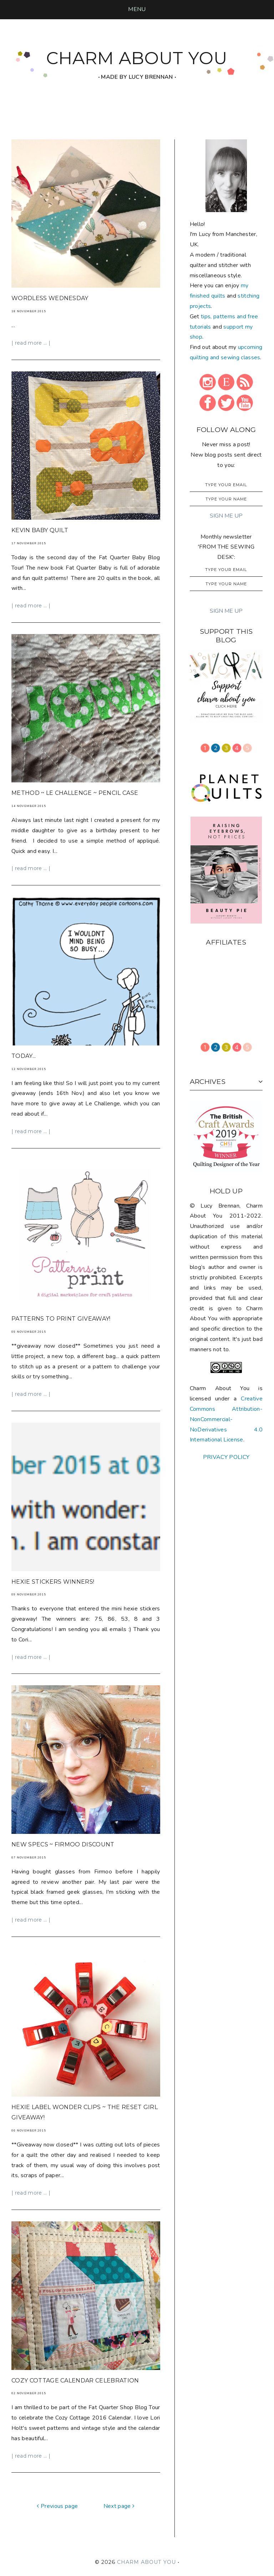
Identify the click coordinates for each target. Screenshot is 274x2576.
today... (23, 1056)
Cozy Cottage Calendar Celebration (75, 2380)
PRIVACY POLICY (226, 1457)
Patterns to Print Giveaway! (61, 1318)
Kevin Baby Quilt (39, 530)
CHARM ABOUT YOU (137, 58)
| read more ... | (30, 343)
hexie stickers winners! (52, 1581)
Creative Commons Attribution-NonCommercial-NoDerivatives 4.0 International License (226, 1419)
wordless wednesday (49, 298)
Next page (119, 2506)
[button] (137, 9)
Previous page (57, 2506)
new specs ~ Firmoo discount (63, 1844)
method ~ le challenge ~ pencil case (74, 793)
